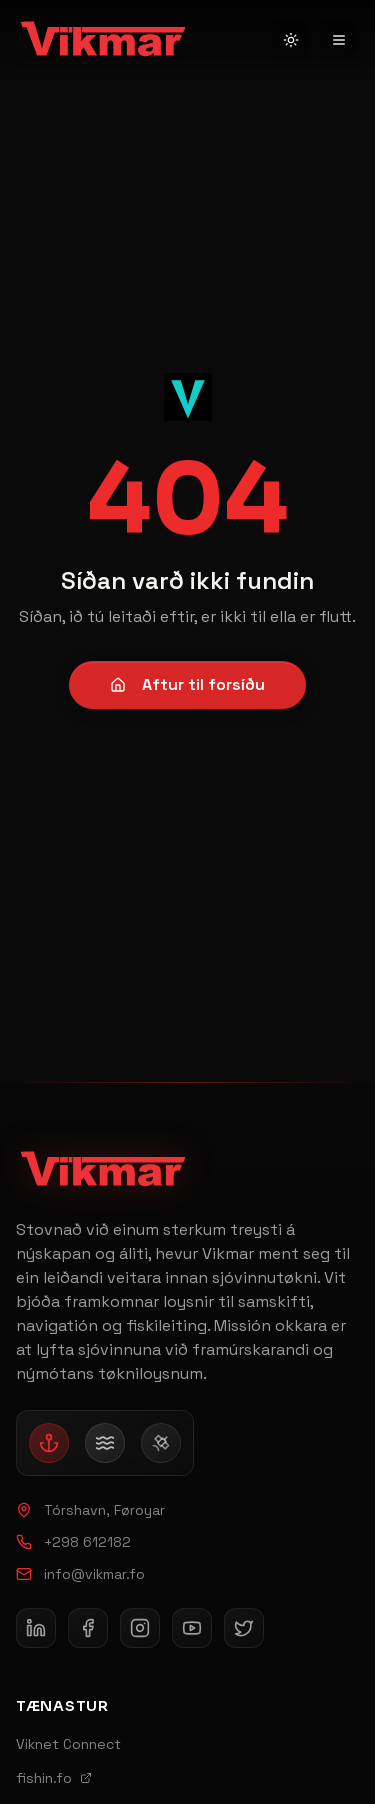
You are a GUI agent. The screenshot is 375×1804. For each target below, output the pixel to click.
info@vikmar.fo (80, 1574)
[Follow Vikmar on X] (244, 1628)
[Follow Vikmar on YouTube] (192, 1628)
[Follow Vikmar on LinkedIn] (36, 1628)
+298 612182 (73, 1542)
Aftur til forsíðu (187, 684)
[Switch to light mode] (291, 40)
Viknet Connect (68, 1744)
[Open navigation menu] (339, 40)
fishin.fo (54, 1778)
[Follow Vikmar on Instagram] (140, 1628)
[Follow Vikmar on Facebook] (88, 1628)
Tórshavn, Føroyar (90, 1510)
